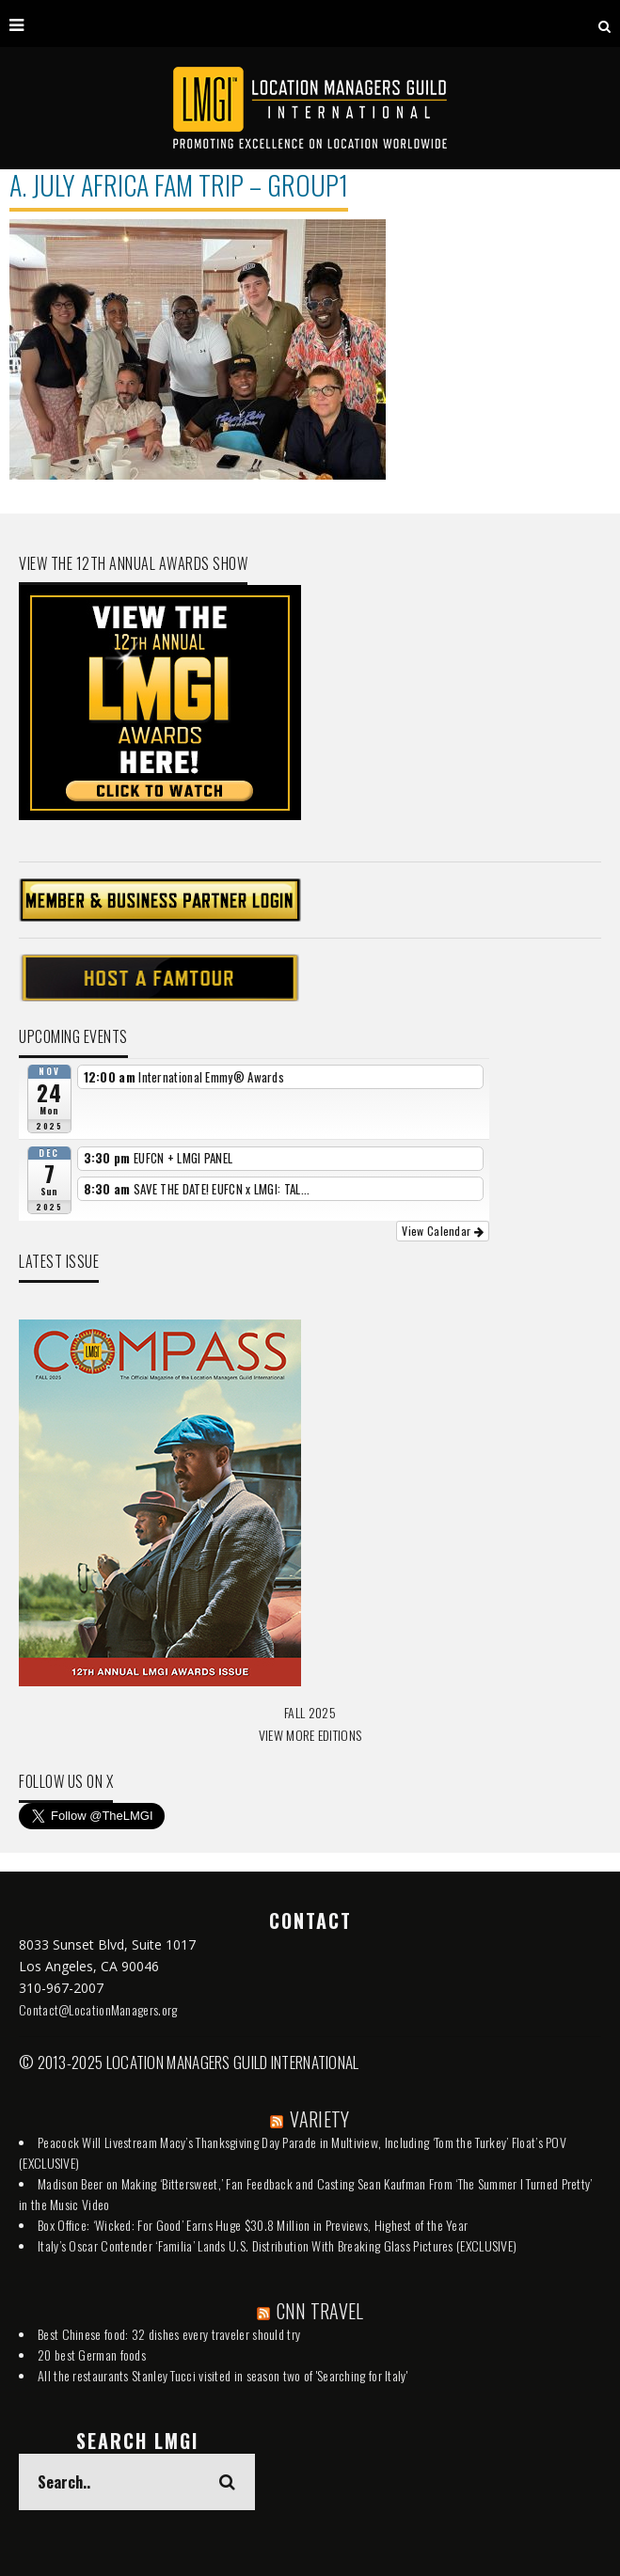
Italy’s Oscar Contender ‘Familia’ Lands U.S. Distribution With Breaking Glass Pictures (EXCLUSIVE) (277, 2245)
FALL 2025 (310, 1712)
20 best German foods (92, 2354)
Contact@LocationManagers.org (98, 2009)
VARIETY (319, 2119)
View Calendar (443, 1231)
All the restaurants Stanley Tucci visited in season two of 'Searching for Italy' (222, 2375)
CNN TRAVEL (320, 2311)
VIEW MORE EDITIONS (310, 1735)
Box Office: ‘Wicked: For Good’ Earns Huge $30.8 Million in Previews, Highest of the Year (253, 2225)
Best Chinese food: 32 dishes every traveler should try (169, 2334)
